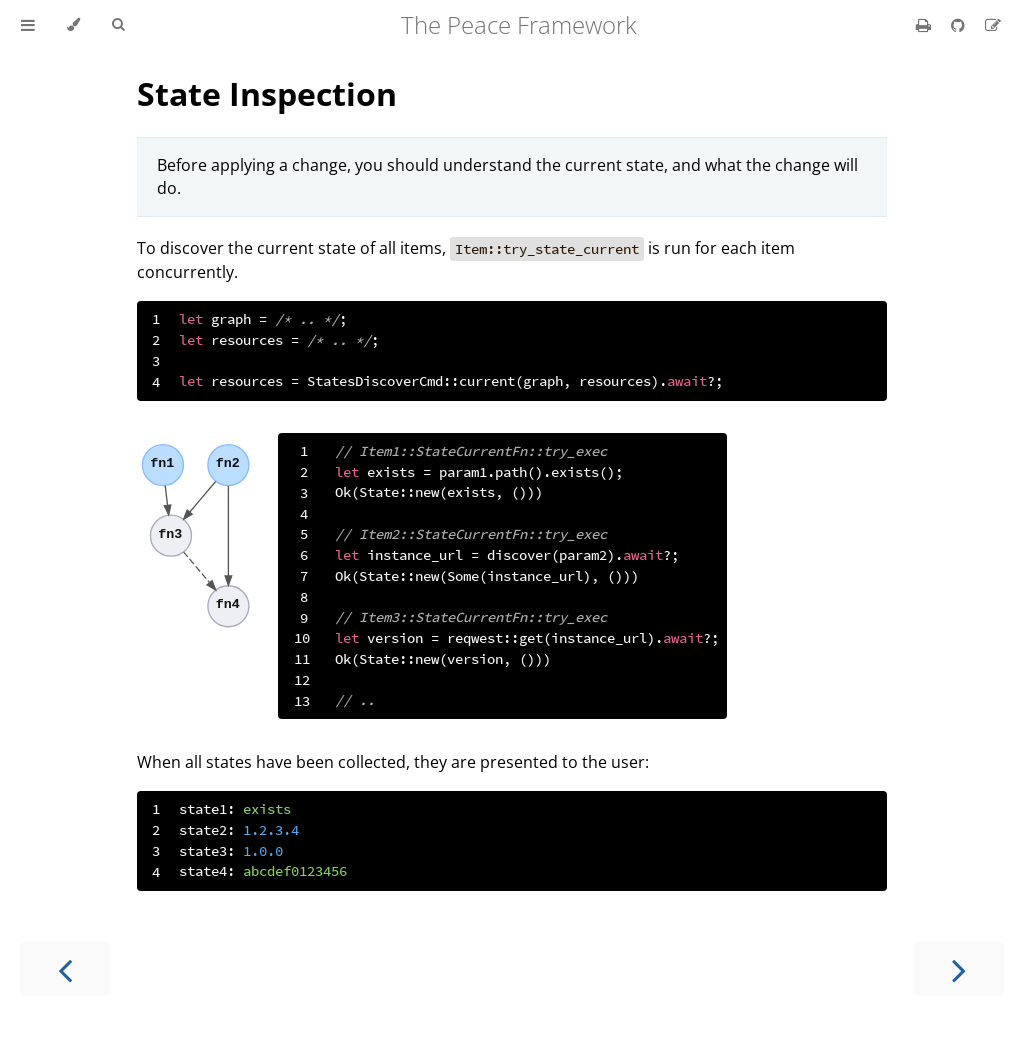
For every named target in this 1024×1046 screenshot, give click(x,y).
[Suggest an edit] (993, 25)
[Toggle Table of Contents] (28, 25)
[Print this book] (925, 25)
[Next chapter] (959, 968)
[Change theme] (73, 25)
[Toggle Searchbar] (118, 25)
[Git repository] (960, 25)
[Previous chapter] (65, 968)
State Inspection (267, 93)
